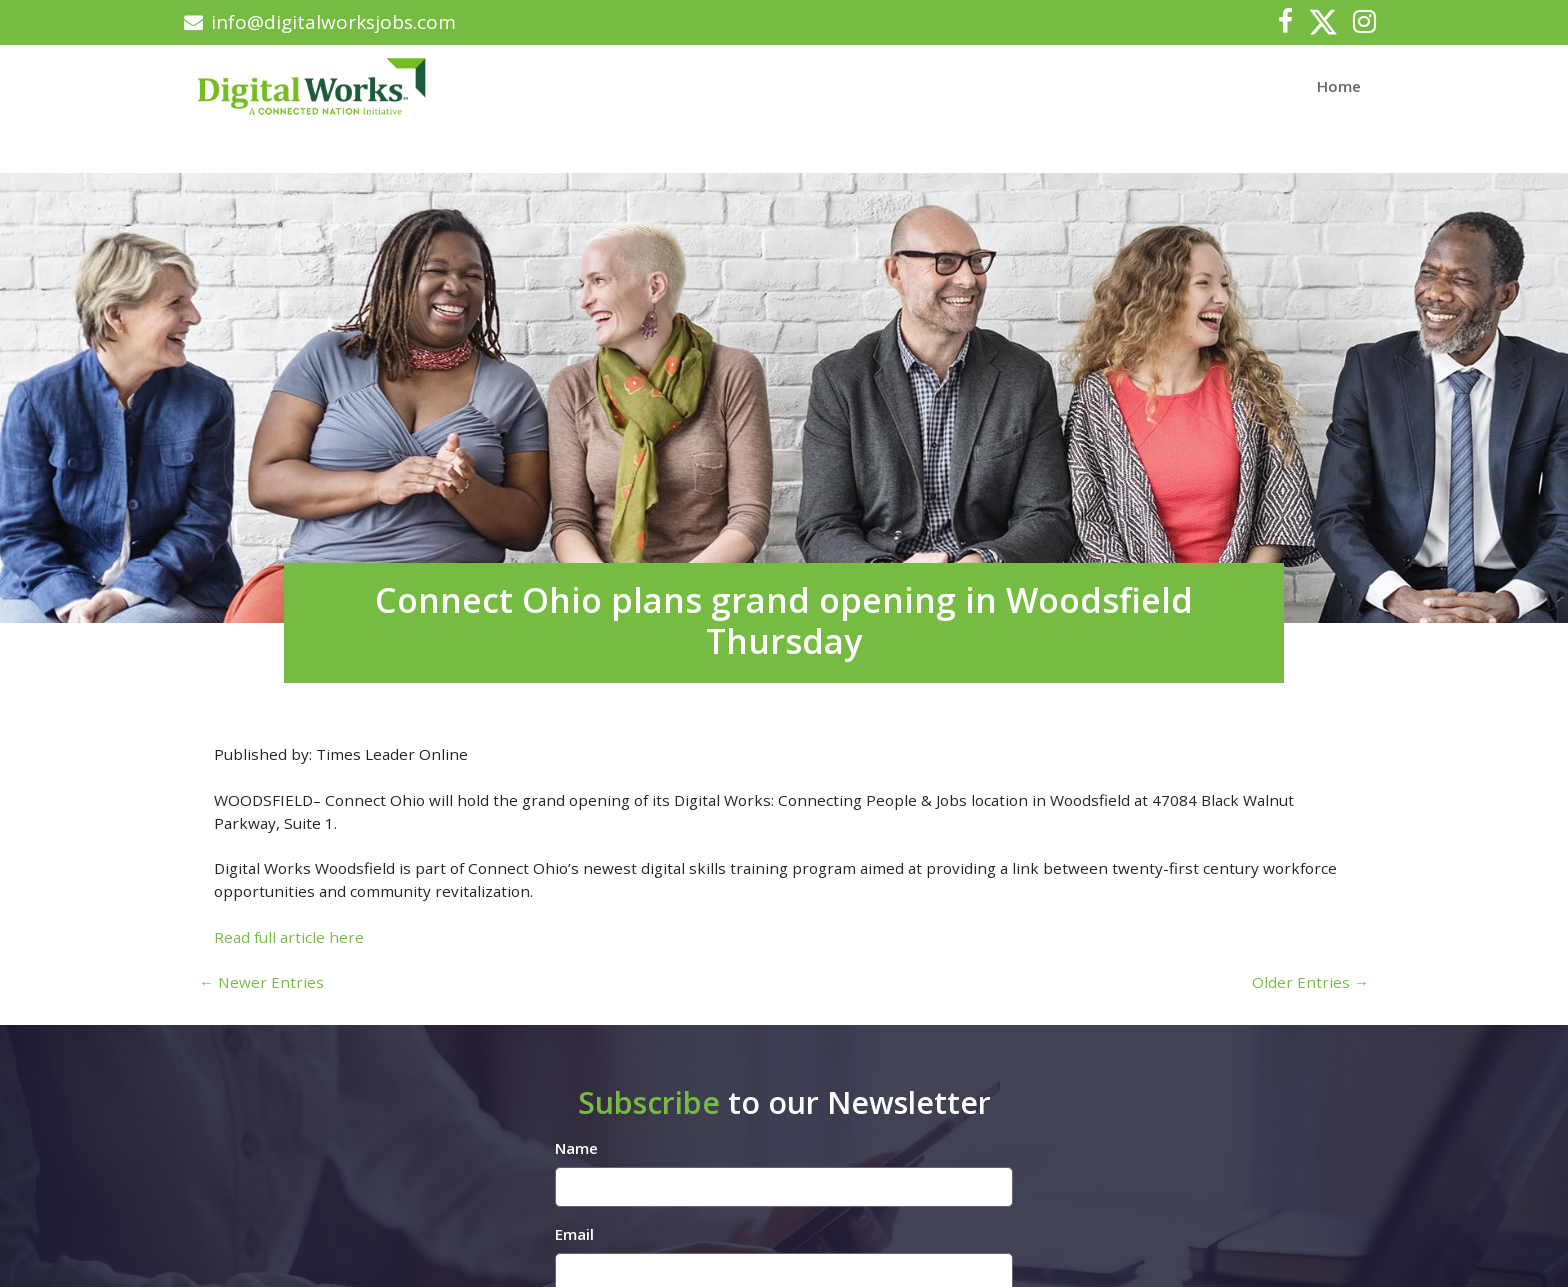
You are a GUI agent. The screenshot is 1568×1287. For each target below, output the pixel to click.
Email (574, 1234)
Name (576, 1148)
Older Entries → (1310, 982)
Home (1339, 86)
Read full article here (289, 937)
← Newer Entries (261, 982)
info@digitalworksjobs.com (320, 22)
